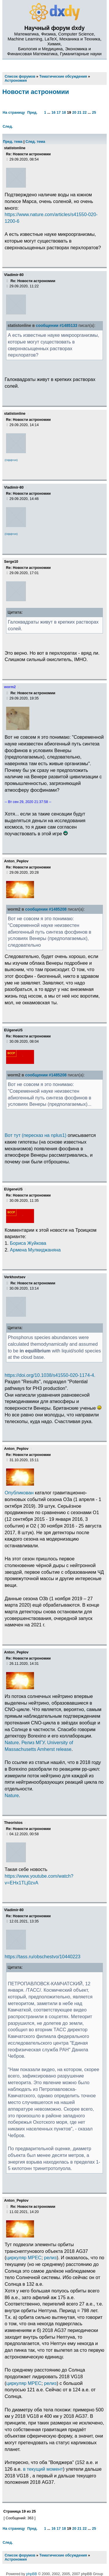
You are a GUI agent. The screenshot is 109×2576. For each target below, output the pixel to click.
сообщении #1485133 (56, 325)
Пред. (32, 113)
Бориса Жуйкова (28, 1243)
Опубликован (19, 1492)
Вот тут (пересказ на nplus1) (35, 1135)
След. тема (35, 142)
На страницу (14, 113)
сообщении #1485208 (46, 909)
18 (64, 113)
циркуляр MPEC (23, 2257)
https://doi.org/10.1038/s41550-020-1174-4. (50, 1375)
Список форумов (20, 2555)
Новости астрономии (35, 91)
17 (59, 113)
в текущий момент (43, 2469)
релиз (50, 2257)
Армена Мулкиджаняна (35, 1249)
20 (74, 113)
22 (85, 113)
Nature (12, 1742)
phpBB (31, 2574)
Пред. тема (12, 142)
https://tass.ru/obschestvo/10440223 (43, 1956)
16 (53, 113)
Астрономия (16, 2559)
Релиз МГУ (33, 1742)
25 (94, 113)
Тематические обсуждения (63, 2555)
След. (8, 126)
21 (79, 113)
